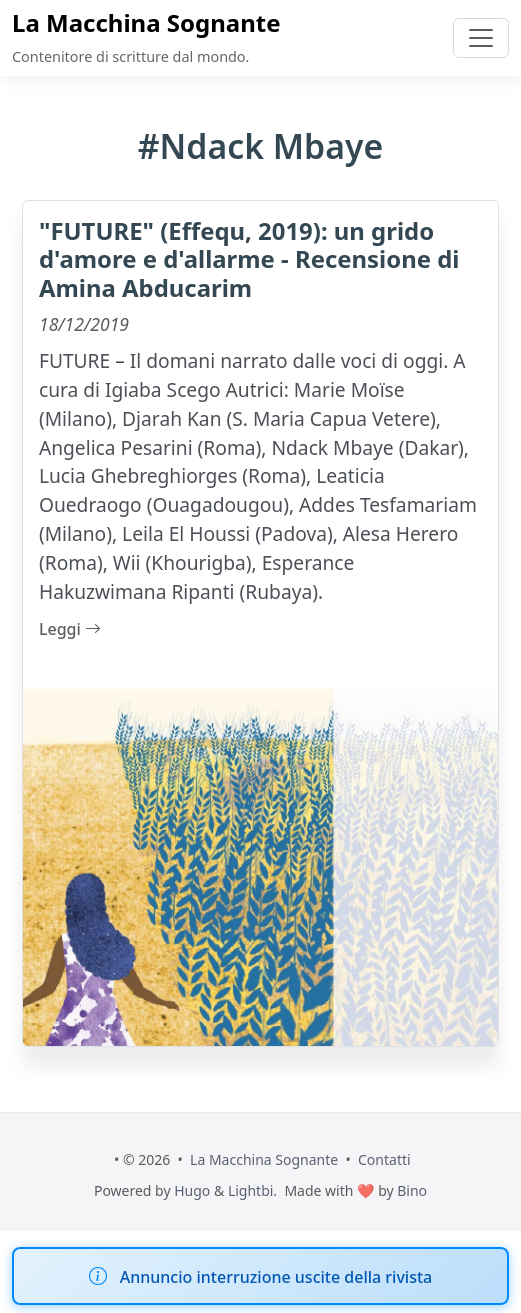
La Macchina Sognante (146, 22)
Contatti (384, 1159)
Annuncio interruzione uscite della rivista (276, 1277)
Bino (412, 1190)
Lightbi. (252, 1190)
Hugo (192, 1190)
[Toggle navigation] (481, 38)
